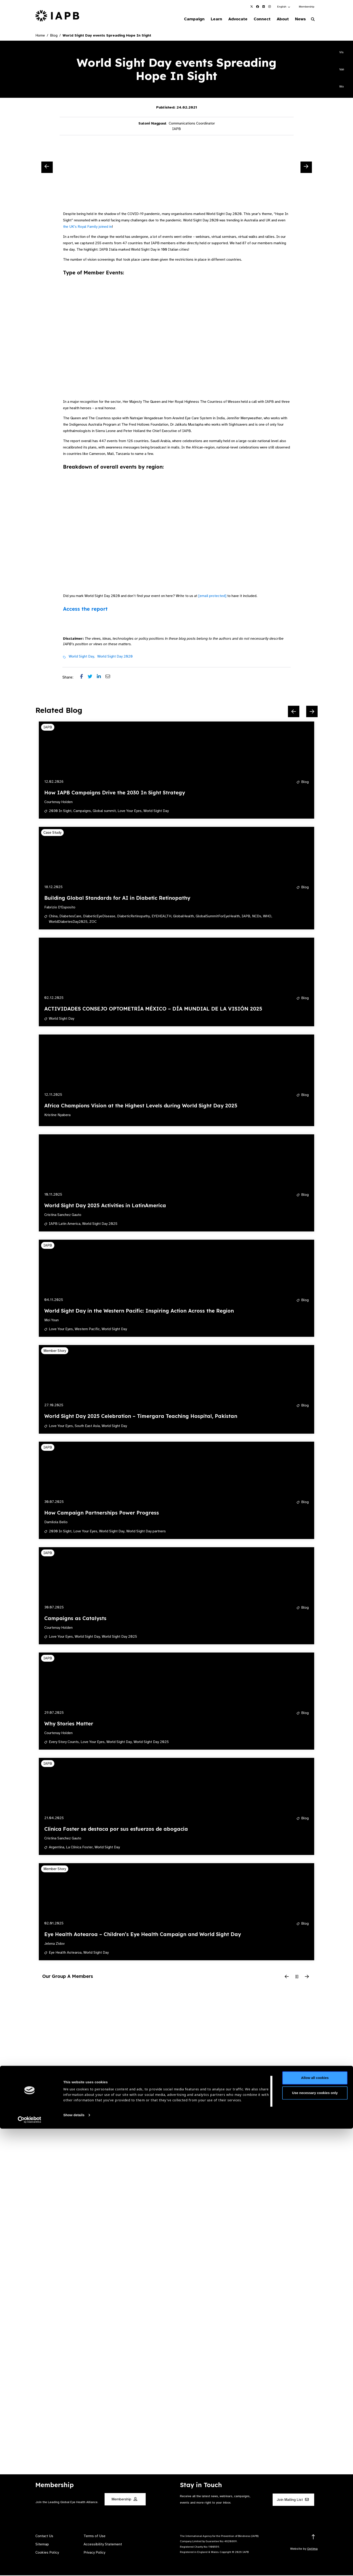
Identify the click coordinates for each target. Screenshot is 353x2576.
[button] (284, 7)
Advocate (231, 19)
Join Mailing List (293, 2500)
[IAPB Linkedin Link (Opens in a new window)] (263, 7)
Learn (208, 19)
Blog (54, 36)
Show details (73, 2562)
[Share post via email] (110, 678)
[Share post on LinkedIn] (101, 678)
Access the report (85, 609)
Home (40, 36)
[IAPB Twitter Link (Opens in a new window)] (252, 7)
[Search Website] (312, 20)
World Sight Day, (82, 657)
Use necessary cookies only (315, 2540)
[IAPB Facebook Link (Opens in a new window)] (258, 7)
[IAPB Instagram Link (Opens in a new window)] (269, 7)
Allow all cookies (315, 2525)
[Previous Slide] (47, 168)
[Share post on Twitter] (92, 678)
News (298, 19)
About (280, 19)
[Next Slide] (306, 168)
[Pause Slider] (296, 1977)
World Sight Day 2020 (115, 657)
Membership (306, 6)
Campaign (184, 19)
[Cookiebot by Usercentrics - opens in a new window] (30, 2567)
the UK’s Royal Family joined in (87, 227)
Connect (257, 19)
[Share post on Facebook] (84, 678)
